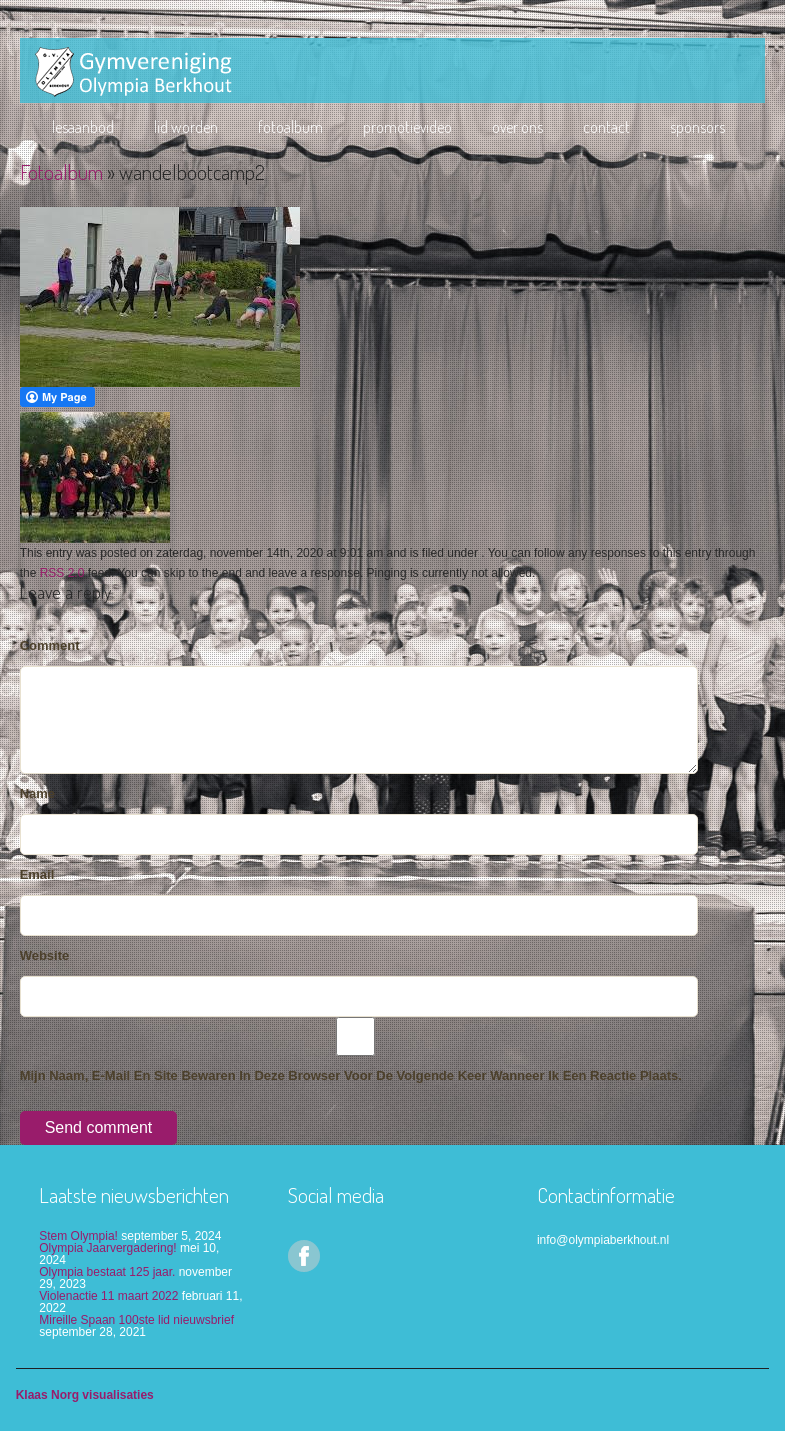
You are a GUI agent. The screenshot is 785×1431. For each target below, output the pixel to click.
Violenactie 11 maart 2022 (108, 1296)
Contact (606, 127)
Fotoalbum (290, 127)
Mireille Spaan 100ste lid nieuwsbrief (136, 1320)
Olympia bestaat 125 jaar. (107, 1272)
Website (45, 955)
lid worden (186, 127)
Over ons (517, 127)
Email (37, 874)
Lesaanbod (83, 127)
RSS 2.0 (62, 573)
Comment (50, 645)
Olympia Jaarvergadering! (107, 1248)
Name (37, 793)
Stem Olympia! (78, 1236)
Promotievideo (407, 127)
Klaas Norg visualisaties (85, 1395)
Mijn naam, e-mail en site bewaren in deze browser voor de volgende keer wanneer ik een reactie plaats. (351, 1075)
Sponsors (697, 127)
